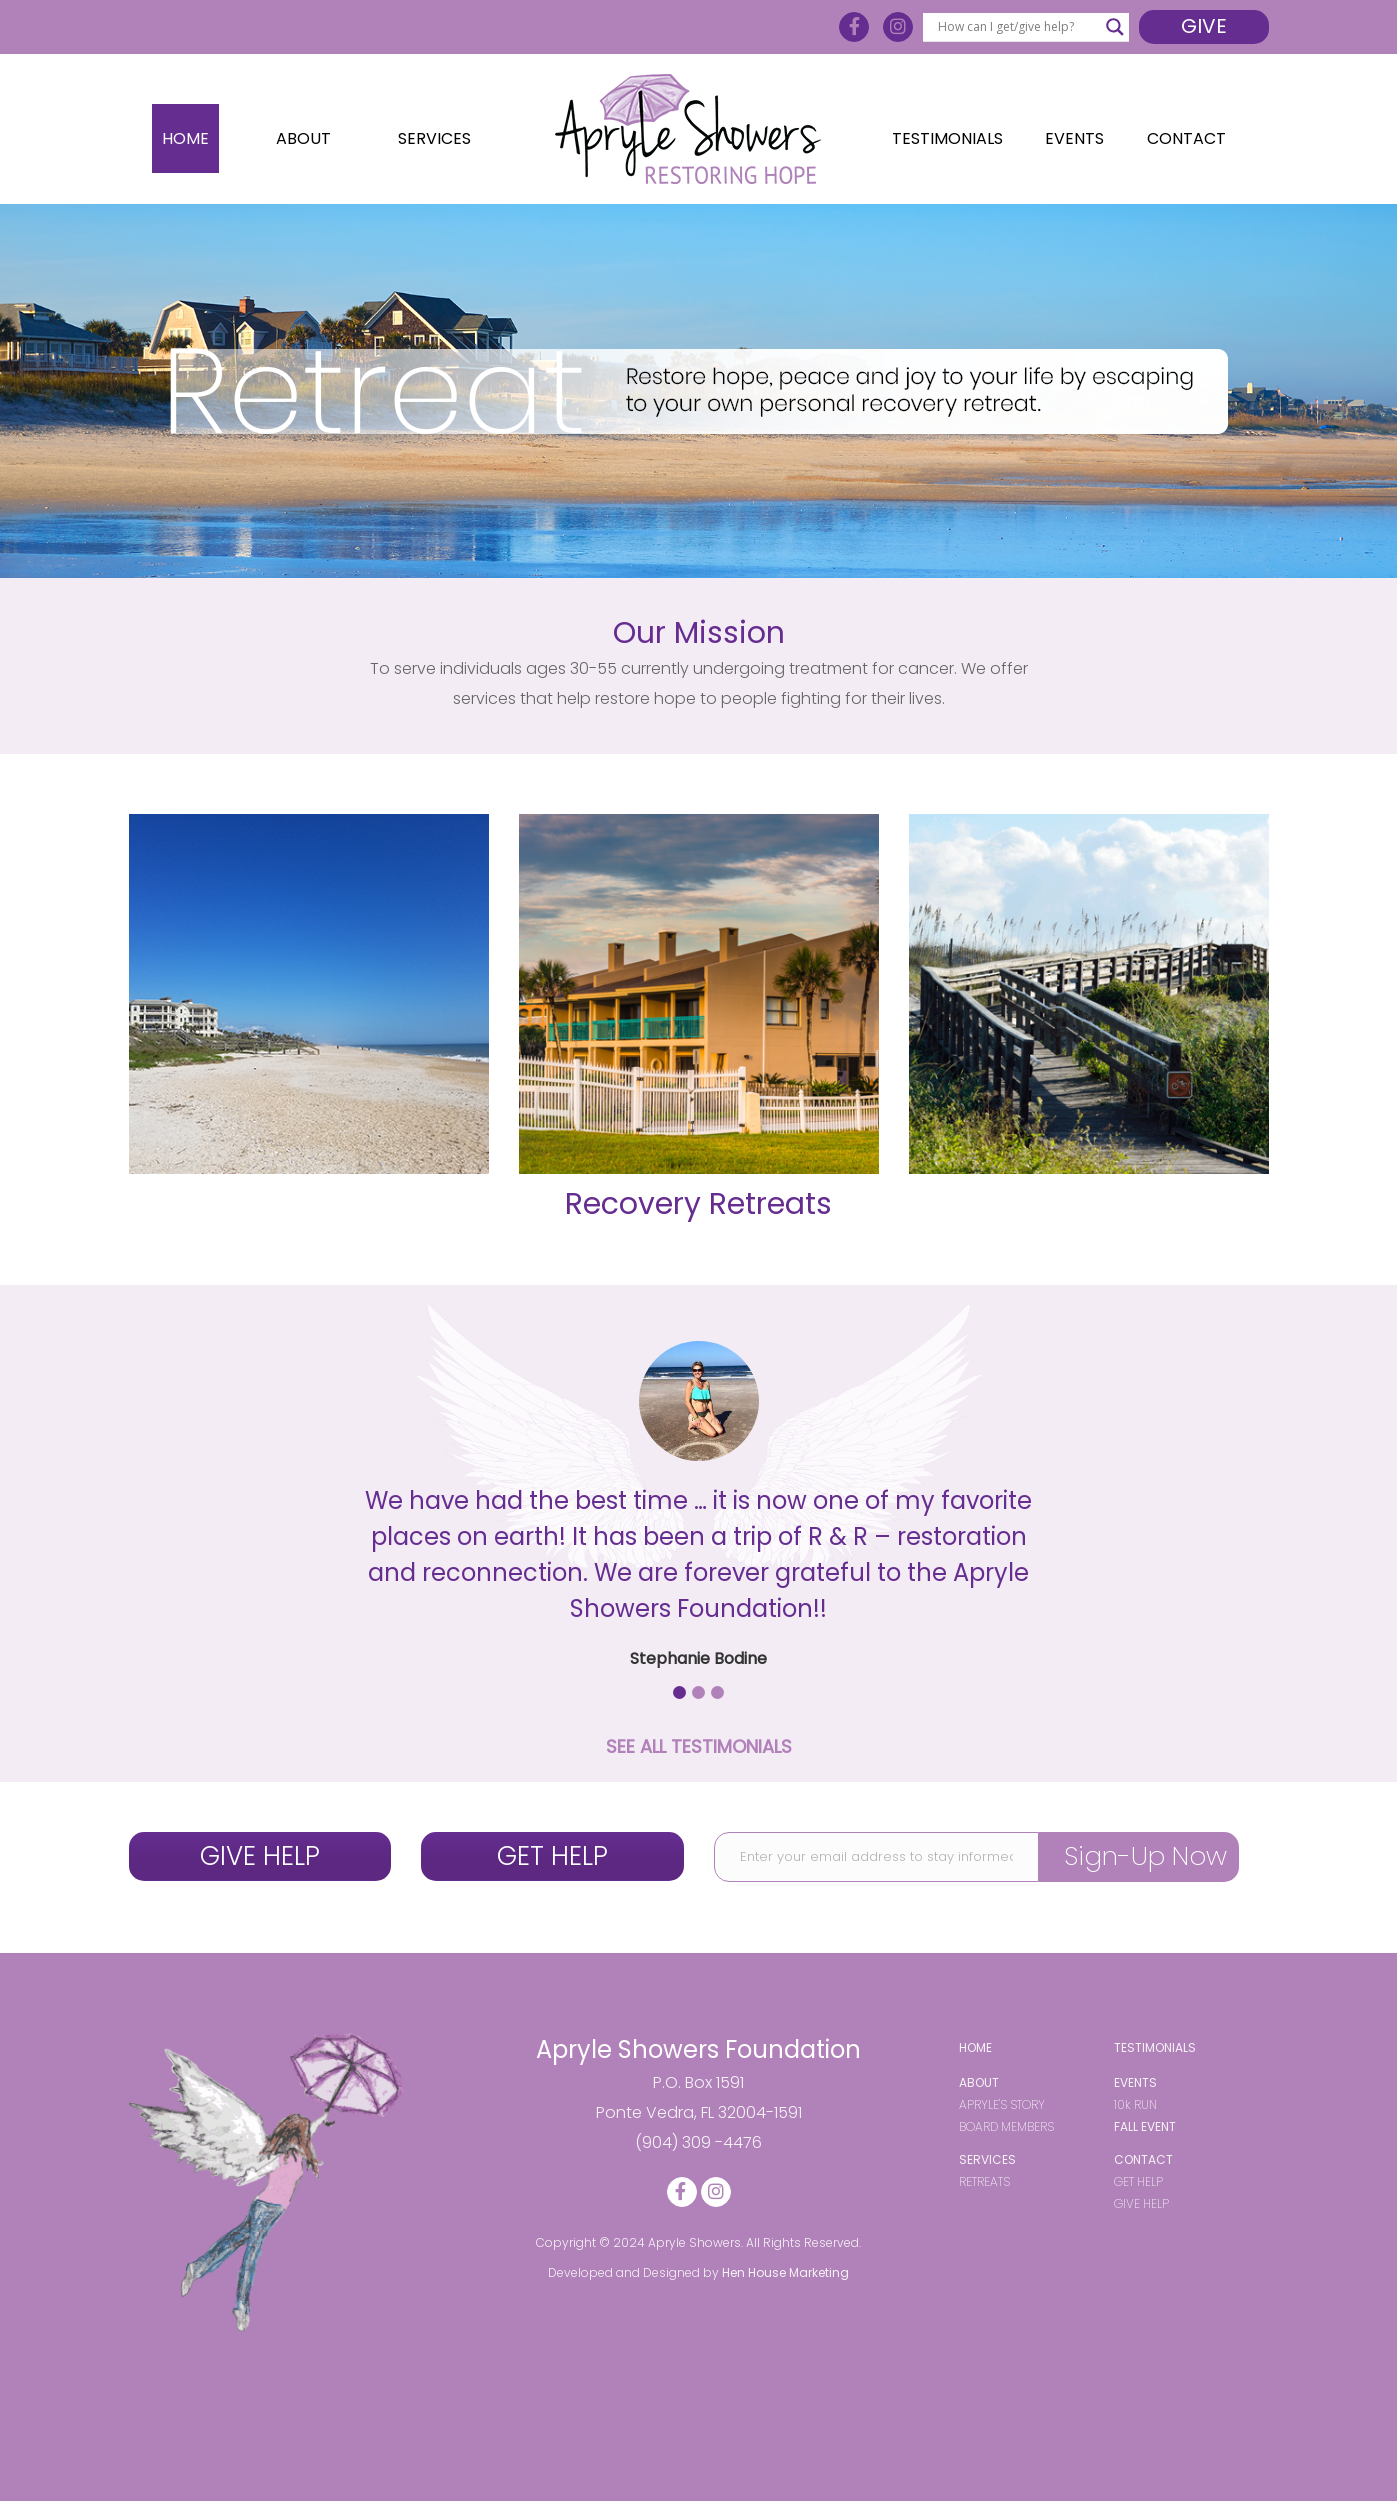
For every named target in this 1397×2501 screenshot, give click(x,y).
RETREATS (984, 2181)
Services (434, 138)
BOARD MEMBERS (1006, 2126)
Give (1204, 26)
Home (185, 138)
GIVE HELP (260, 1856)
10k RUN (1135, 2104)
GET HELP (552, 1856)
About (303, 138)
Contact (1186, 138)
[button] (679, 1692)
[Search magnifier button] (1115, 27)
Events (1074, 138)
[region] (698, 391)
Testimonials (947, 138)
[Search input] (1016, 27)
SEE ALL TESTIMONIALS (699, 1746)
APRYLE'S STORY (1002, 2104)
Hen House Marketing (785, 2272)
